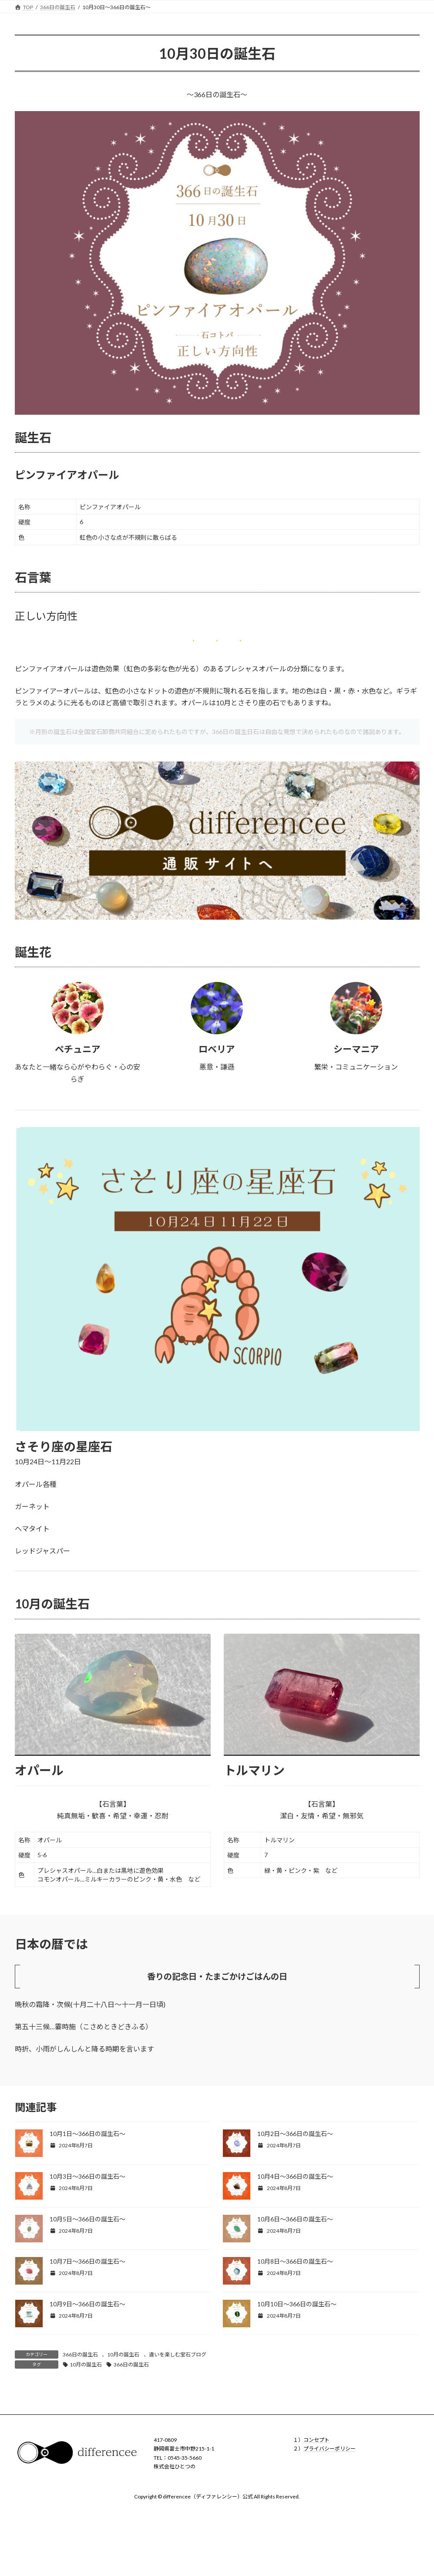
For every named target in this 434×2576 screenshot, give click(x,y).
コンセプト (316, 2440)
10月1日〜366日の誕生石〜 (87, 2133)
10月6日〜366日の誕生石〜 (295, 2219)
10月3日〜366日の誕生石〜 (87, 2176)
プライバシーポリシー (329, 2449)
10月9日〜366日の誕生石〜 (87, 2304)
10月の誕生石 (123, 2354)
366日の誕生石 (80, 2354)
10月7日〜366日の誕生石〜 (87, 2261)
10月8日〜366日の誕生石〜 (295, 2261)
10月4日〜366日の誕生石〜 (295, 2176)
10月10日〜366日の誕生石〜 (296, 2304)
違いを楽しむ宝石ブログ (177, 2354)
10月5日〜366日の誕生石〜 (87, 2219)
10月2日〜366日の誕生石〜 (295, 2133)
